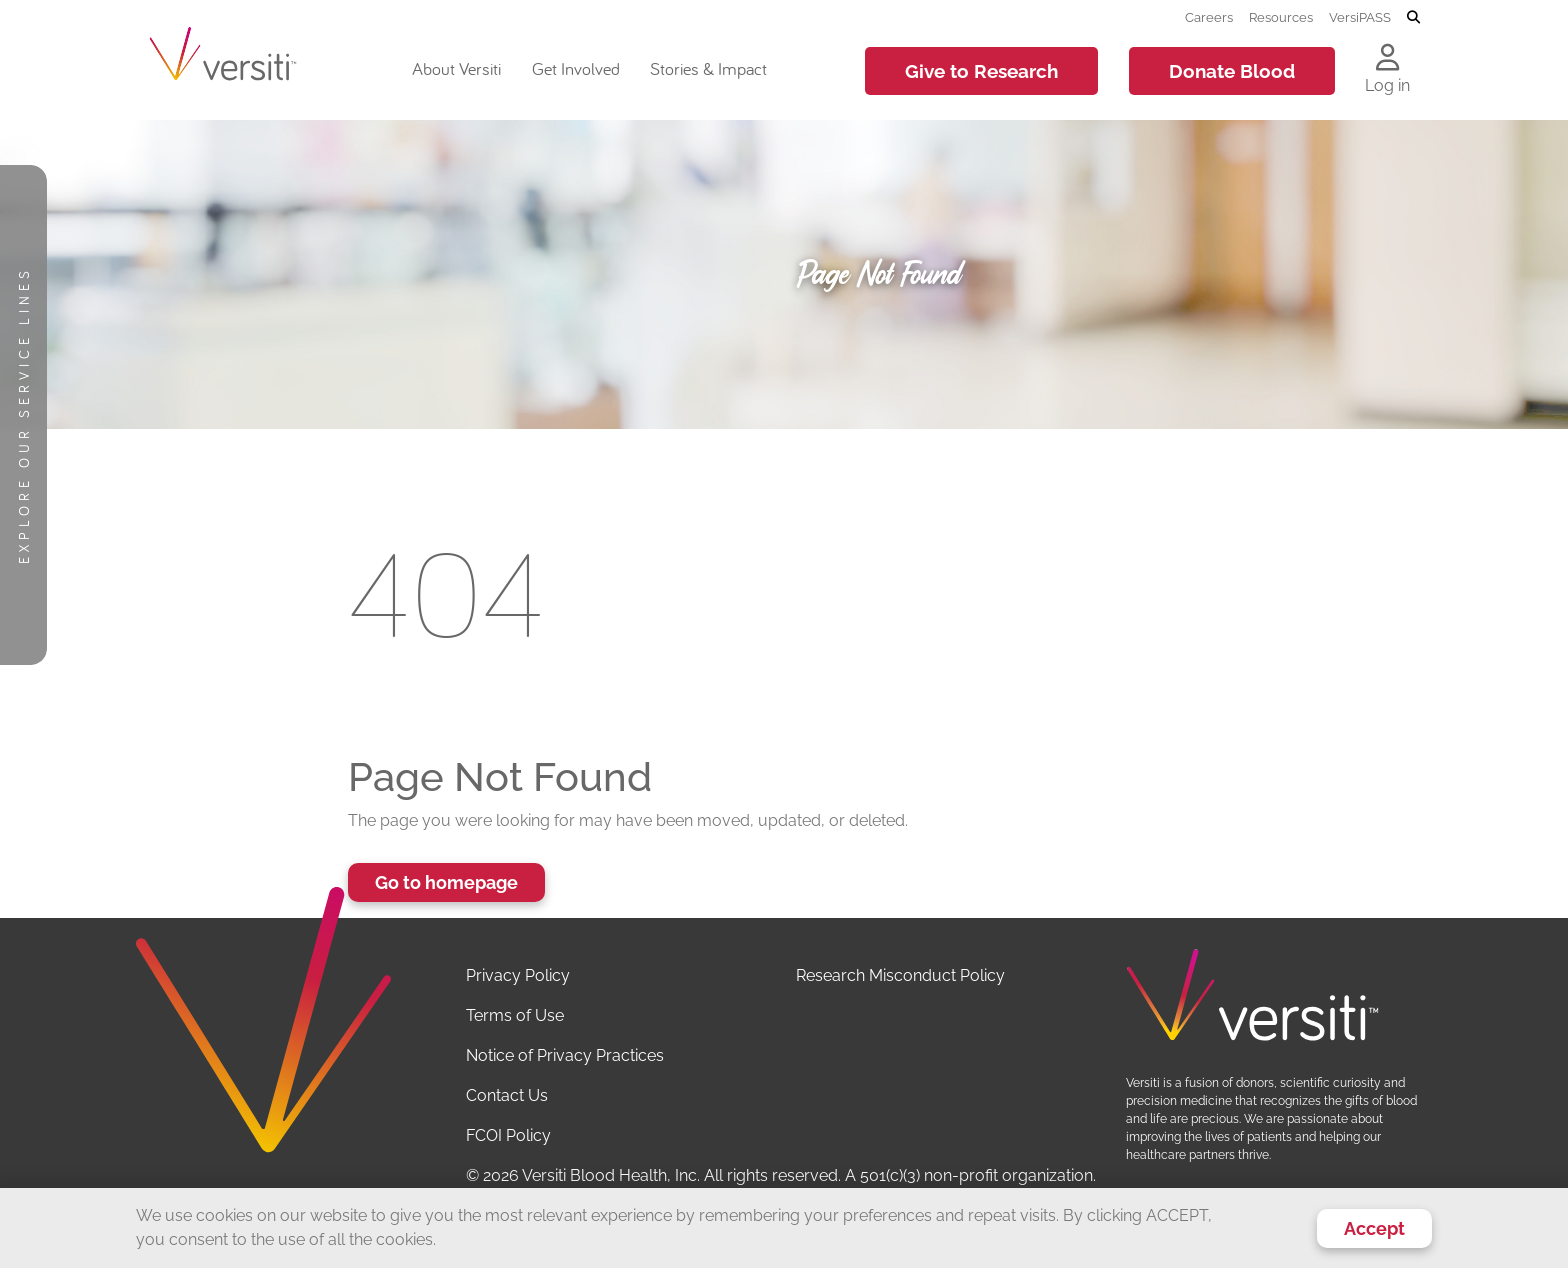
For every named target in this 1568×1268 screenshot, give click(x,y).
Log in (1387, 85)
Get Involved (576, 68)
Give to (981, 71)
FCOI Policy (508, 1135)
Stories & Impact (708, 68)
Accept (1374, 1228)
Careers (1209, 17)
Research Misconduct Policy (900, 975)
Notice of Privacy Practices (565, 1055)
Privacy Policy (518, 975)
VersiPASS (1360, 17)
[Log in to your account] (1387, 59)
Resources (1281, 17)
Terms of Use (515, 1015)
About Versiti (456, 68)
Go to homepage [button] (446, 882)
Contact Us (507, 1095)
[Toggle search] (1413, 18)
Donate (1232, 71)
